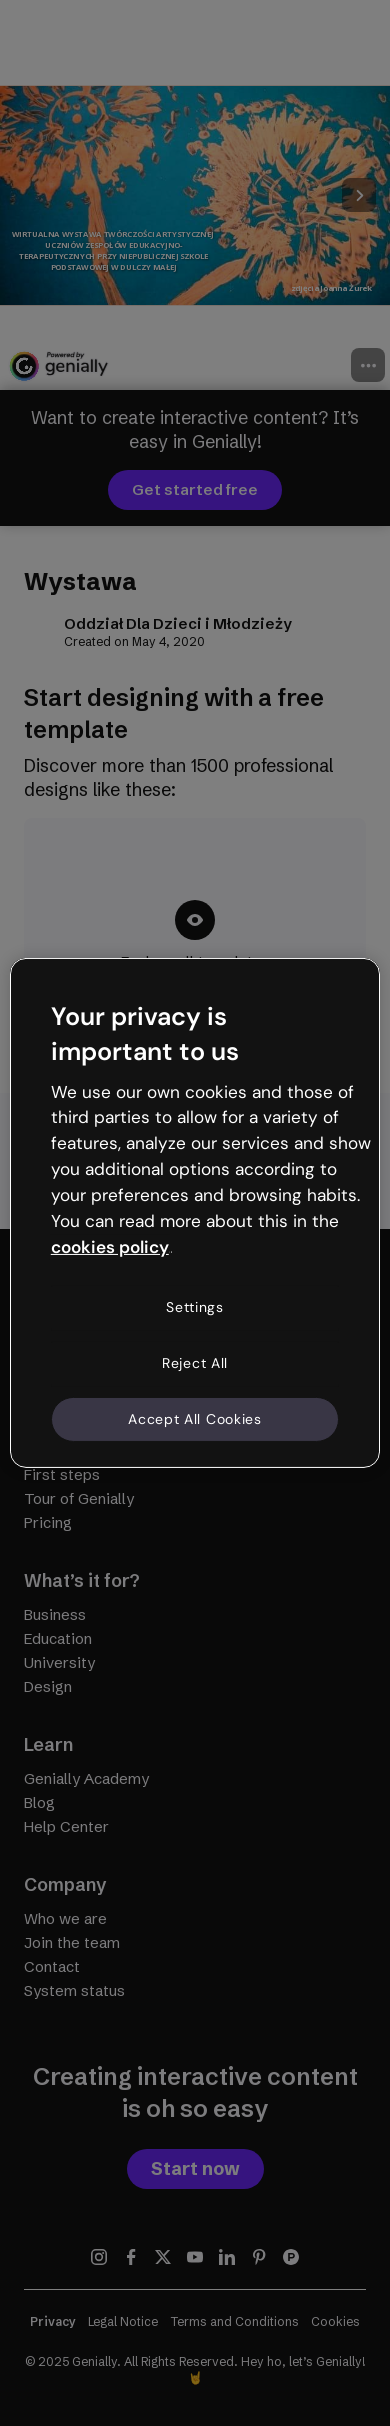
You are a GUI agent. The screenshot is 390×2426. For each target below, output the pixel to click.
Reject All (195, 1363)
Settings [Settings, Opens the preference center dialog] (195, 1307)
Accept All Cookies (195, 1418)
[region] (195, 1213)
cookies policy (110, 1246)
